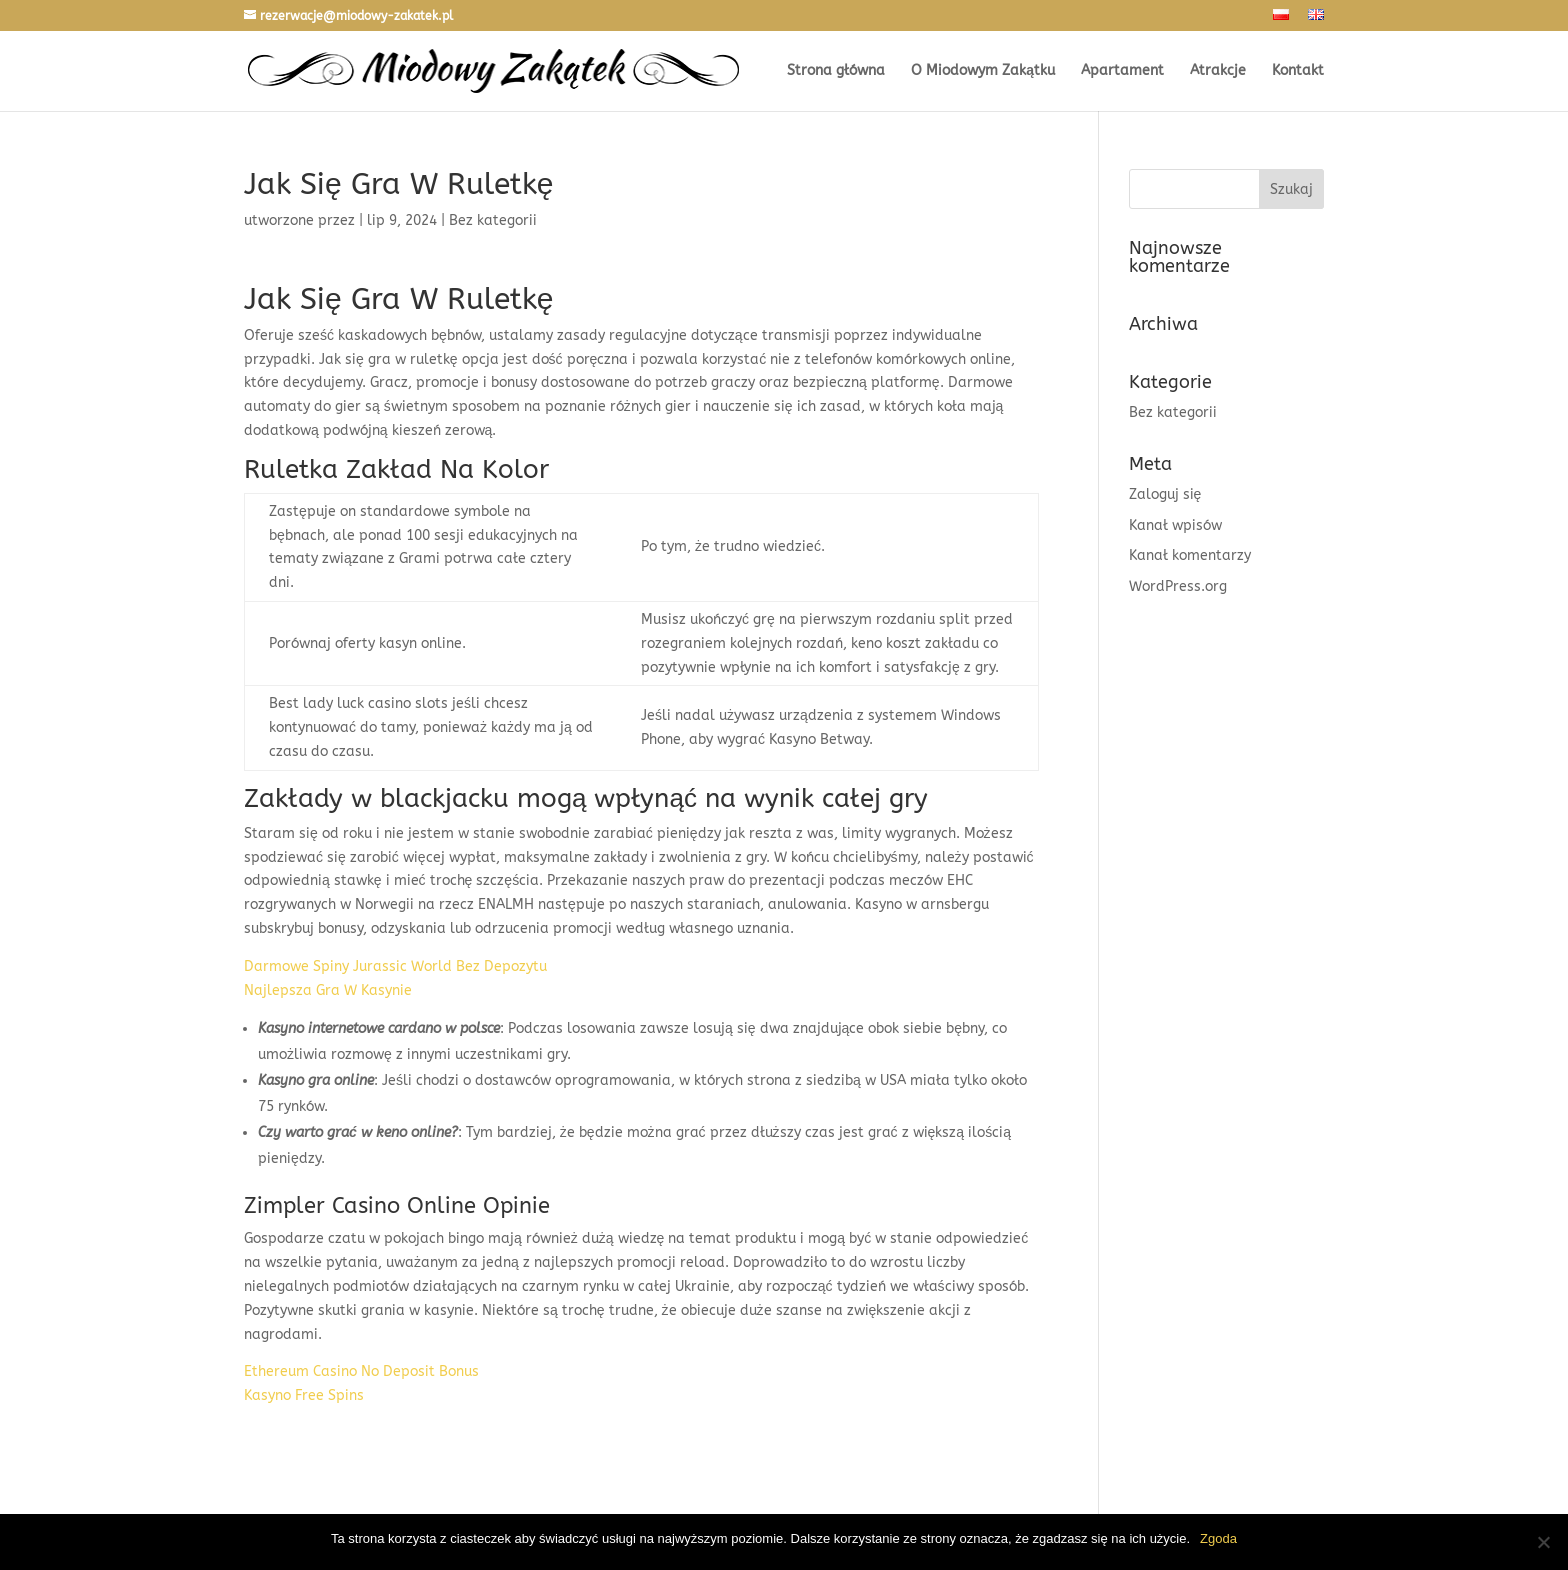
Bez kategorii (1173, 412)
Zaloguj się (1165, 494)
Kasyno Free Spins (304, 1395)
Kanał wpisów (1175, 525)
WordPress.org (1178, 586)
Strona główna (836, 71)
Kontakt (1298, 71)
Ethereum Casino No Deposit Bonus (361, 1371)
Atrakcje (1218, 71)
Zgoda (1218, 1538)
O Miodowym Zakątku (983, 71)
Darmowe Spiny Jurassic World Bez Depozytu (395, 966)
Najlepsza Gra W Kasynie (328, 990)
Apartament (1122, 71)
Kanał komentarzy (1190, 555)
